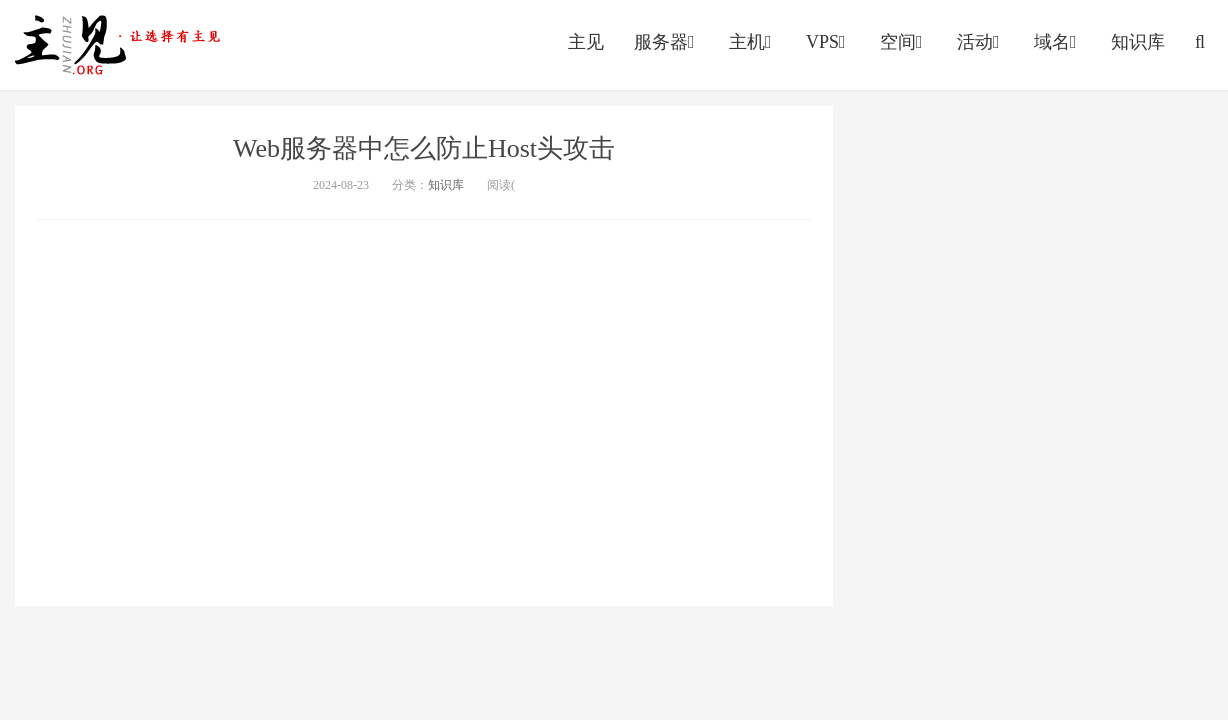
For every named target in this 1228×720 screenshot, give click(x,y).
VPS (828, 42)
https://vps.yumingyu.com (122, 45)
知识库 (1138, 42)
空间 (903, 42)
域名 (1057, 42)
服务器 (666, 42)
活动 (980, 42)
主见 (586, 42)
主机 (752, 42)
